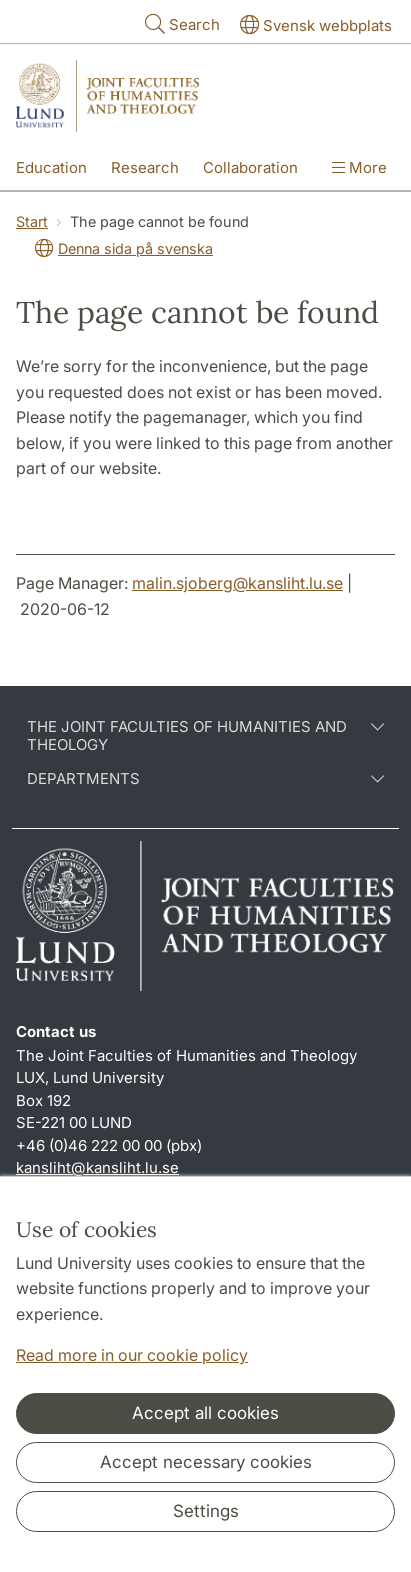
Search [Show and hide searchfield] (180, 23)
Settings (206, 1511)
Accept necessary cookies (206, 1462)
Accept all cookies (205, 1413)
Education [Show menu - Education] (51, 167)
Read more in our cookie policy (132, 1355)
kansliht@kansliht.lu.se (97, 1167)
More (359, 167)
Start (32, 221)
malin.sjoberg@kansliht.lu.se (237, 583)
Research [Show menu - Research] (145, 167)
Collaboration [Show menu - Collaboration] (250, 167)
